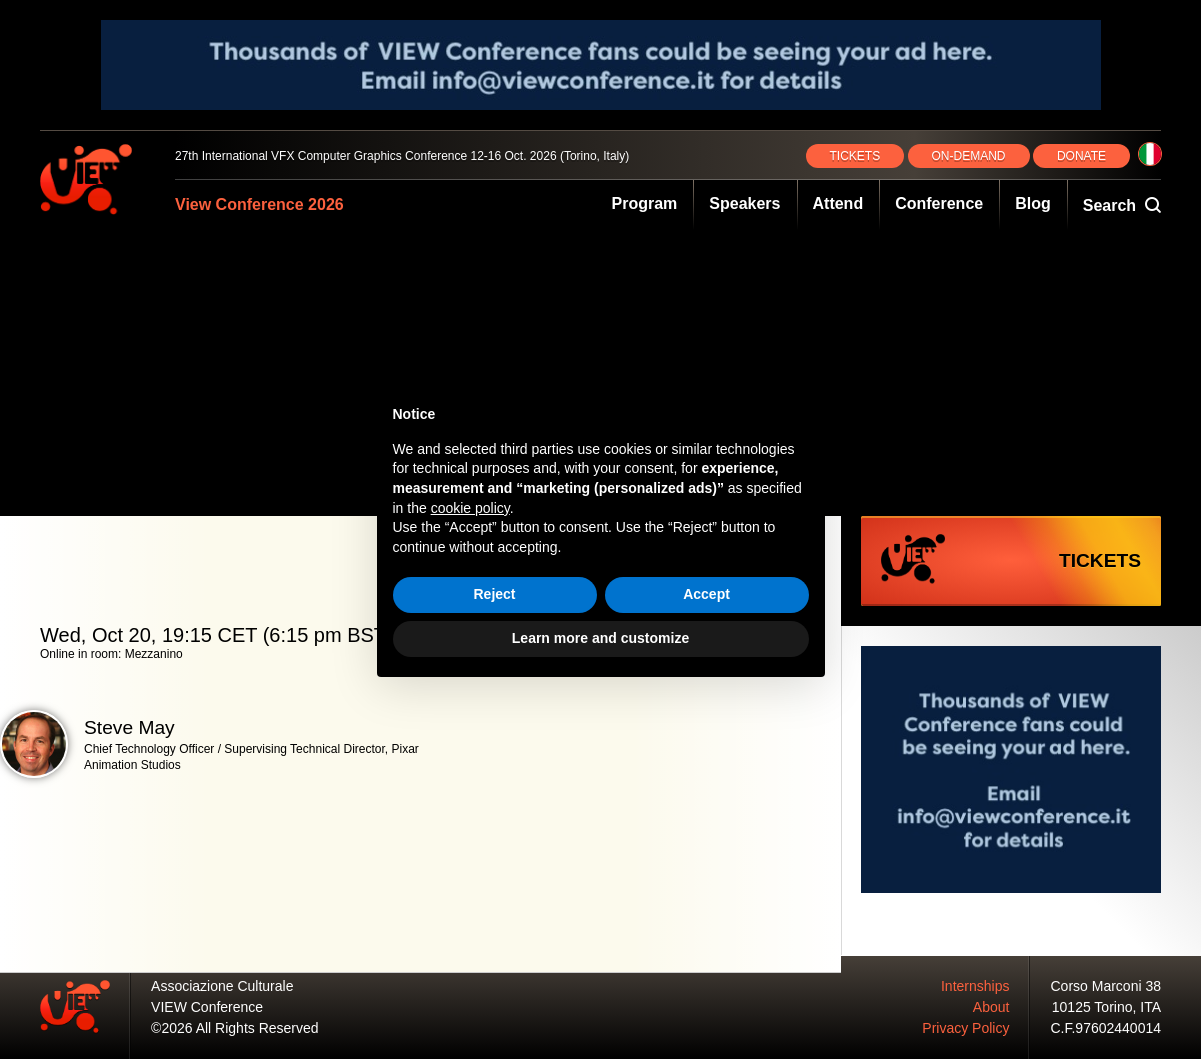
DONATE (1081, 156)
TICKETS (855, 156)
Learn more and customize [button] (600, 638)
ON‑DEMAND (969, 156)
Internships (975, 986)
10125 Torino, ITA (1106, 1007)
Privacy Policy (965, 1028)
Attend (838, 203)
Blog (1033, 203)
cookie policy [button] (470, 508)
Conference (939, 203)
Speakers (744, 203)
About (991, 1007)
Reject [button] (494, 594)
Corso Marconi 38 (1106, 986)
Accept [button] (706, 594)
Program (645, 203)
